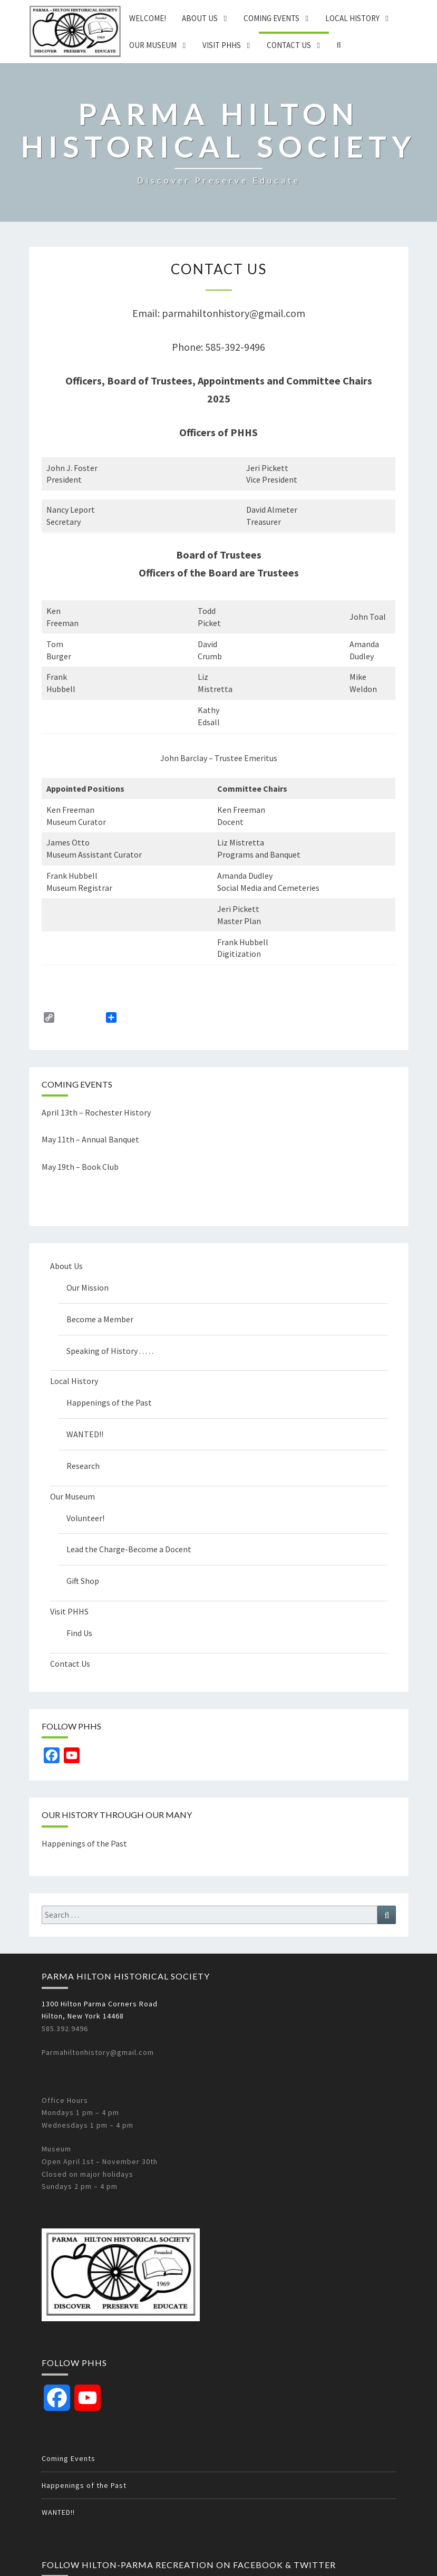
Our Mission (87, 1287)
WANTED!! (84, 1434)
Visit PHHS (221, 45)
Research (83, 1465)
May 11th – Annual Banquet (90, 1139)
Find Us (79, 1633)
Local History (352, 18)
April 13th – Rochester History (96, 1112)
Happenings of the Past (109, 1402)
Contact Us (289, 45)
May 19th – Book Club (80, 1166)
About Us (200, 18)
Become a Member (99, 1319)
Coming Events (271, 18)
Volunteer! (85, 1518)
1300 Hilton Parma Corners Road (100, 2003)
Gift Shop (82, 1580)
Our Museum (153, 45)
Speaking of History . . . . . (109, 1350)
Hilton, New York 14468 (83, 2016)
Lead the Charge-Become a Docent (128, 1549)
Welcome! (147, 18)
